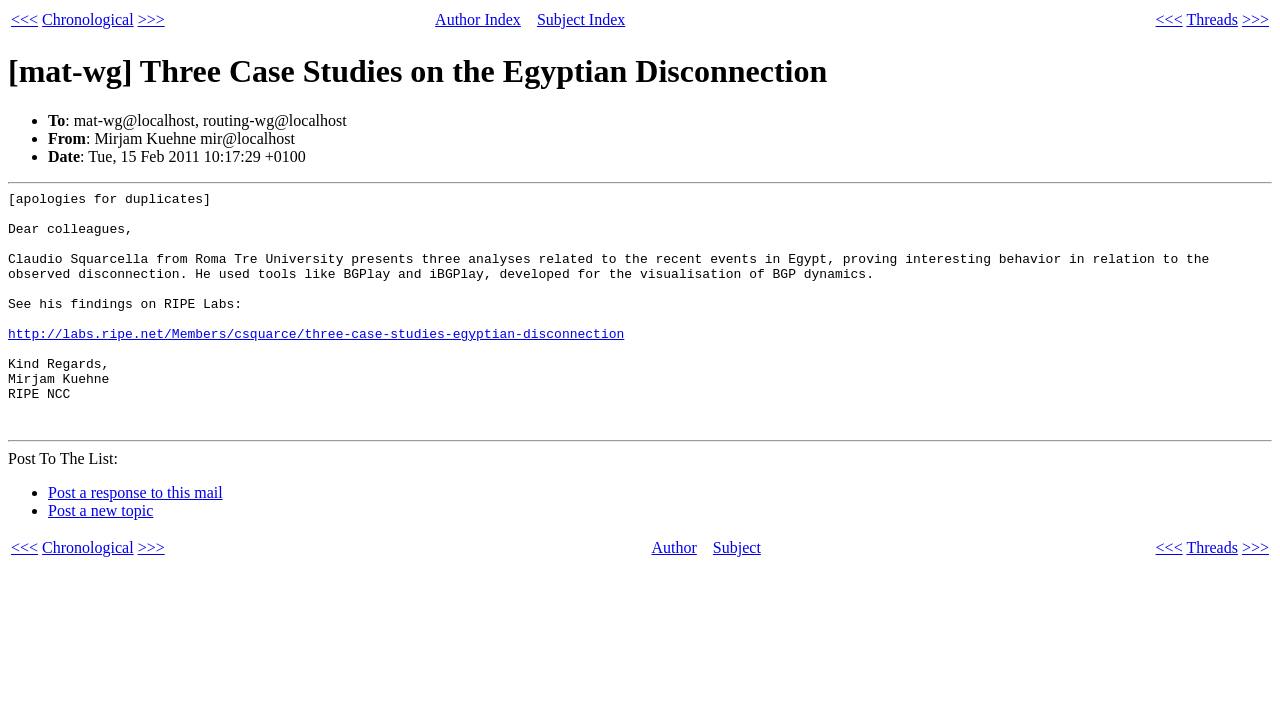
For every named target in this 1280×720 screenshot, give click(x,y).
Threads (1212, 19)
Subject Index (581, 19)
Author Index (478, 19)
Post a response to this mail (135, 540)
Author (674, 595)
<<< (24, 19)
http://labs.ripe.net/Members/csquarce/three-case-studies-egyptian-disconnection (316, 363)
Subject (737, 595)
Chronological (88, 19)
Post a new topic (100, 558)
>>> (151, 19)
